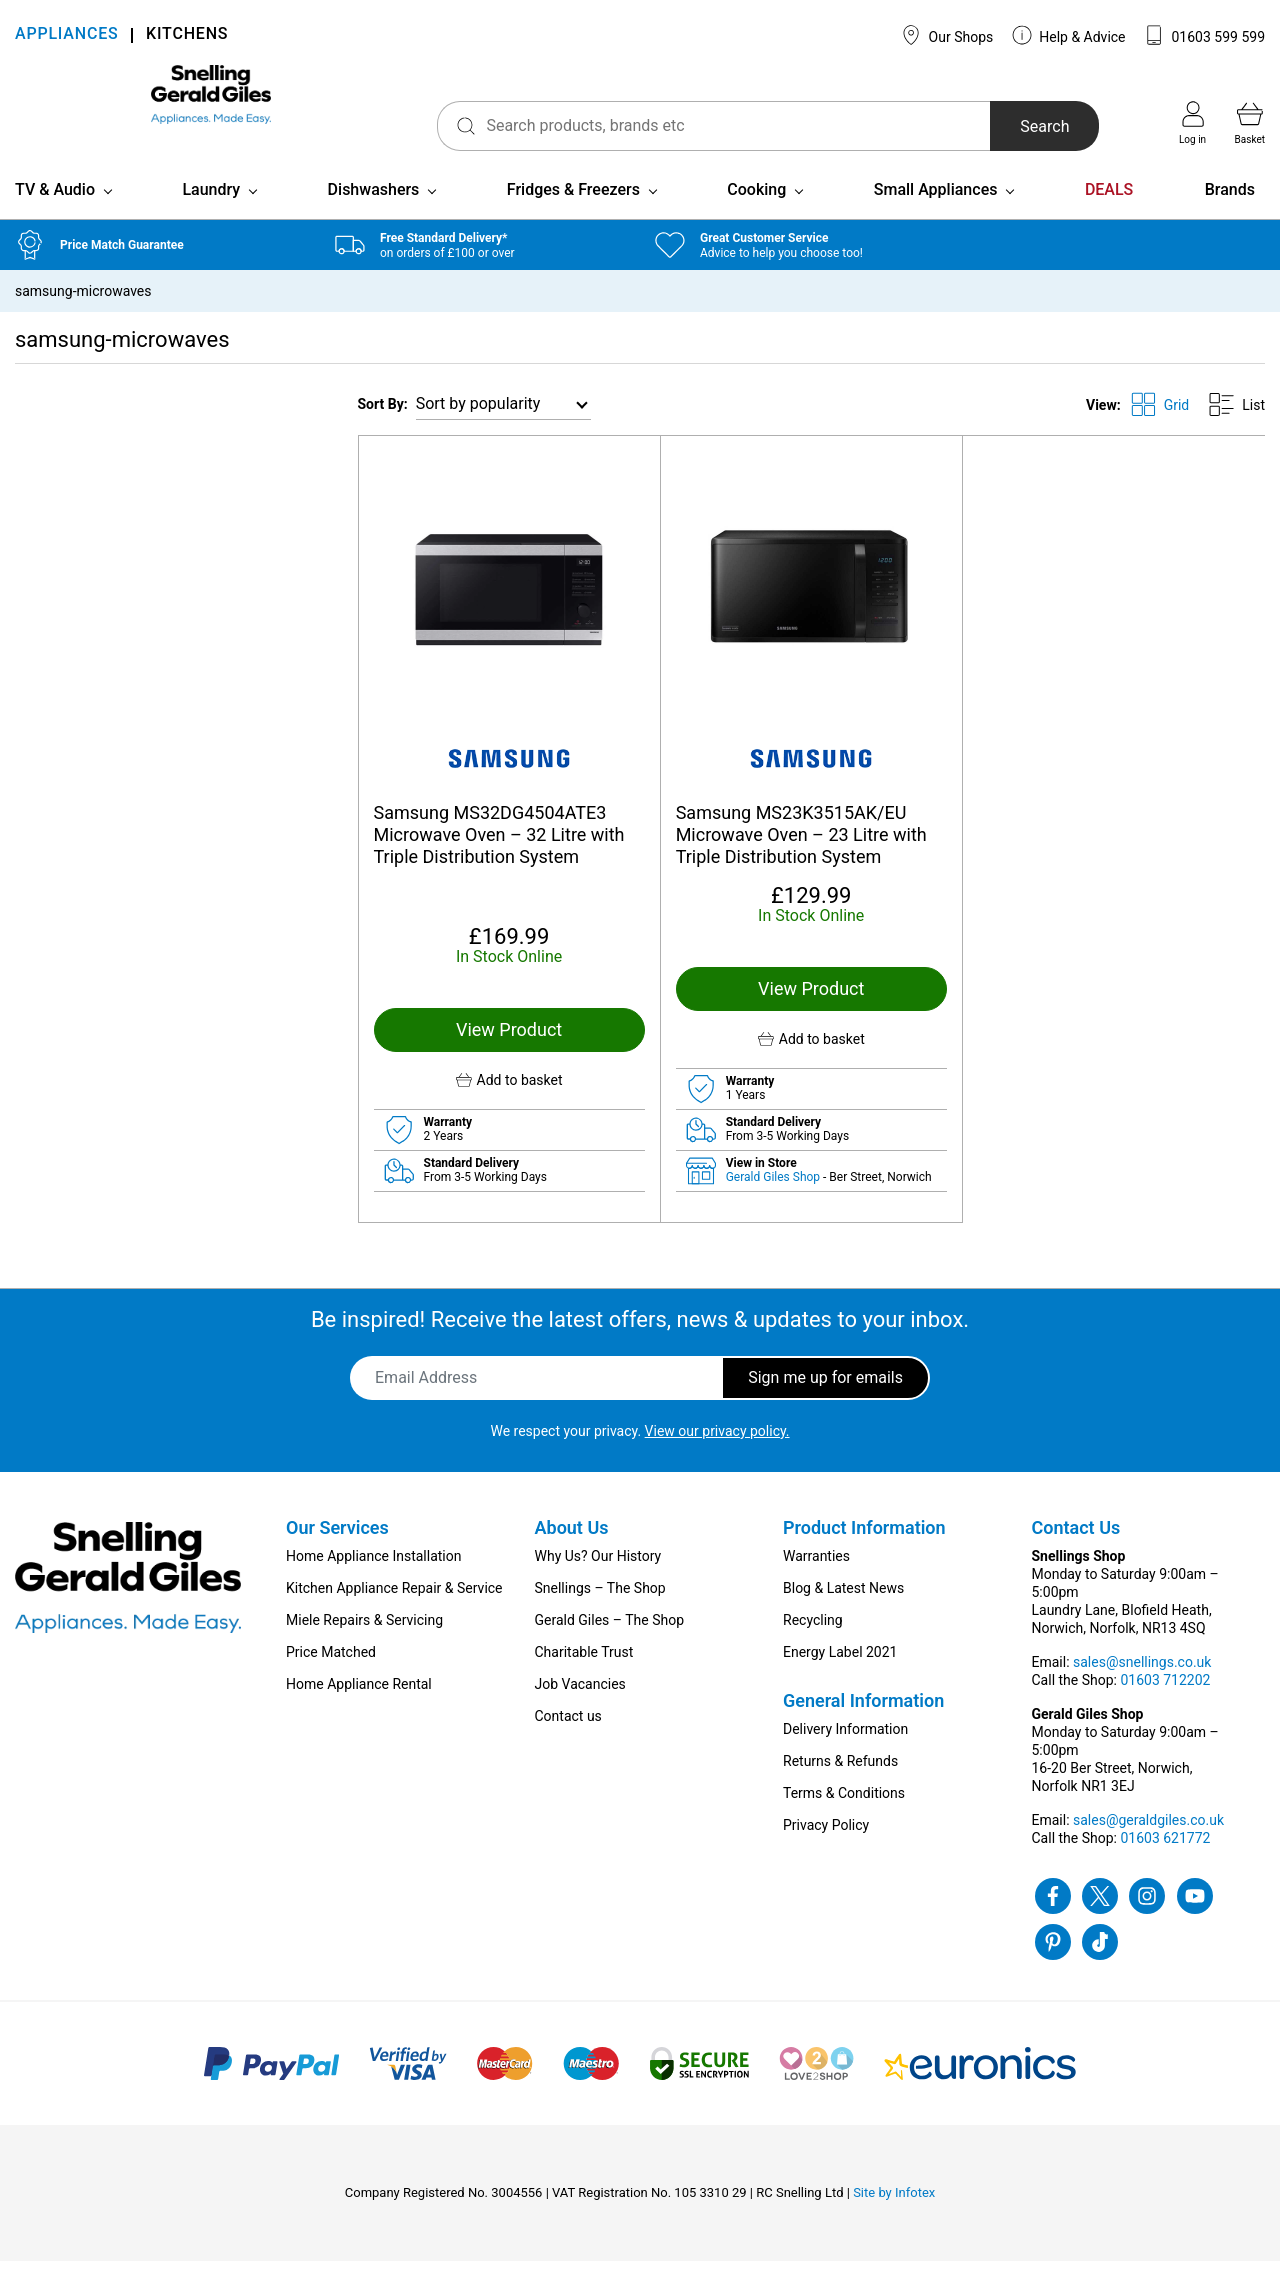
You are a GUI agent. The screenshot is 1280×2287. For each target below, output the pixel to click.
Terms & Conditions (844, 1819)
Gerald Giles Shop (774, 1203)
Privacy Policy (826, 1851)
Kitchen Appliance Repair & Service (394, 1614)
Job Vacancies (580, 1710)
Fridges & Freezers (573, 215)
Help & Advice (1069, 35)
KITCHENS (187, 35)
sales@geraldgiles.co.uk (1148, 1846)
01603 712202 (1165, 1706)
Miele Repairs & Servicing (364, 1646)
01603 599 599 (1204, 35)
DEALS (1109, 215)
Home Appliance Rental (359, 1710)
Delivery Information (845, 1755)
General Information (863, 1726)
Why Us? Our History (598, 1582)
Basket (1250, 123)
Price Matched (331, 1678)
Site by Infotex (894, 2218)
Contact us (568, 1742)
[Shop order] (503, 430)
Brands (1230, 215)
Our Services (337, 1553)
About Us (572, 1553)
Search (1003, 126)
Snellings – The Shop (600, 1614)
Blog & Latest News (843, 1614)
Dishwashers (374, 215)
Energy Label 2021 (840, 1678)
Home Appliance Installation (373, 1582)
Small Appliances (936, 215)
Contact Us (1076, 1553)
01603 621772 (1165, 1864)
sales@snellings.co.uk (1142, 1688)
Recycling (813, 1646)
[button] (509, 1106)
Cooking (756, 215)
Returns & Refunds (840, 1787)
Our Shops (947, 35)
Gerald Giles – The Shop (610, 1646)
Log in (1192, 123)
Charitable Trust (584, 1678)
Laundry (211, 215)
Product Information (864, 1553)
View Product (509, 1055)
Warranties (816, 1582)
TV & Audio (55, 215)
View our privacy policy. (717, 1457)
